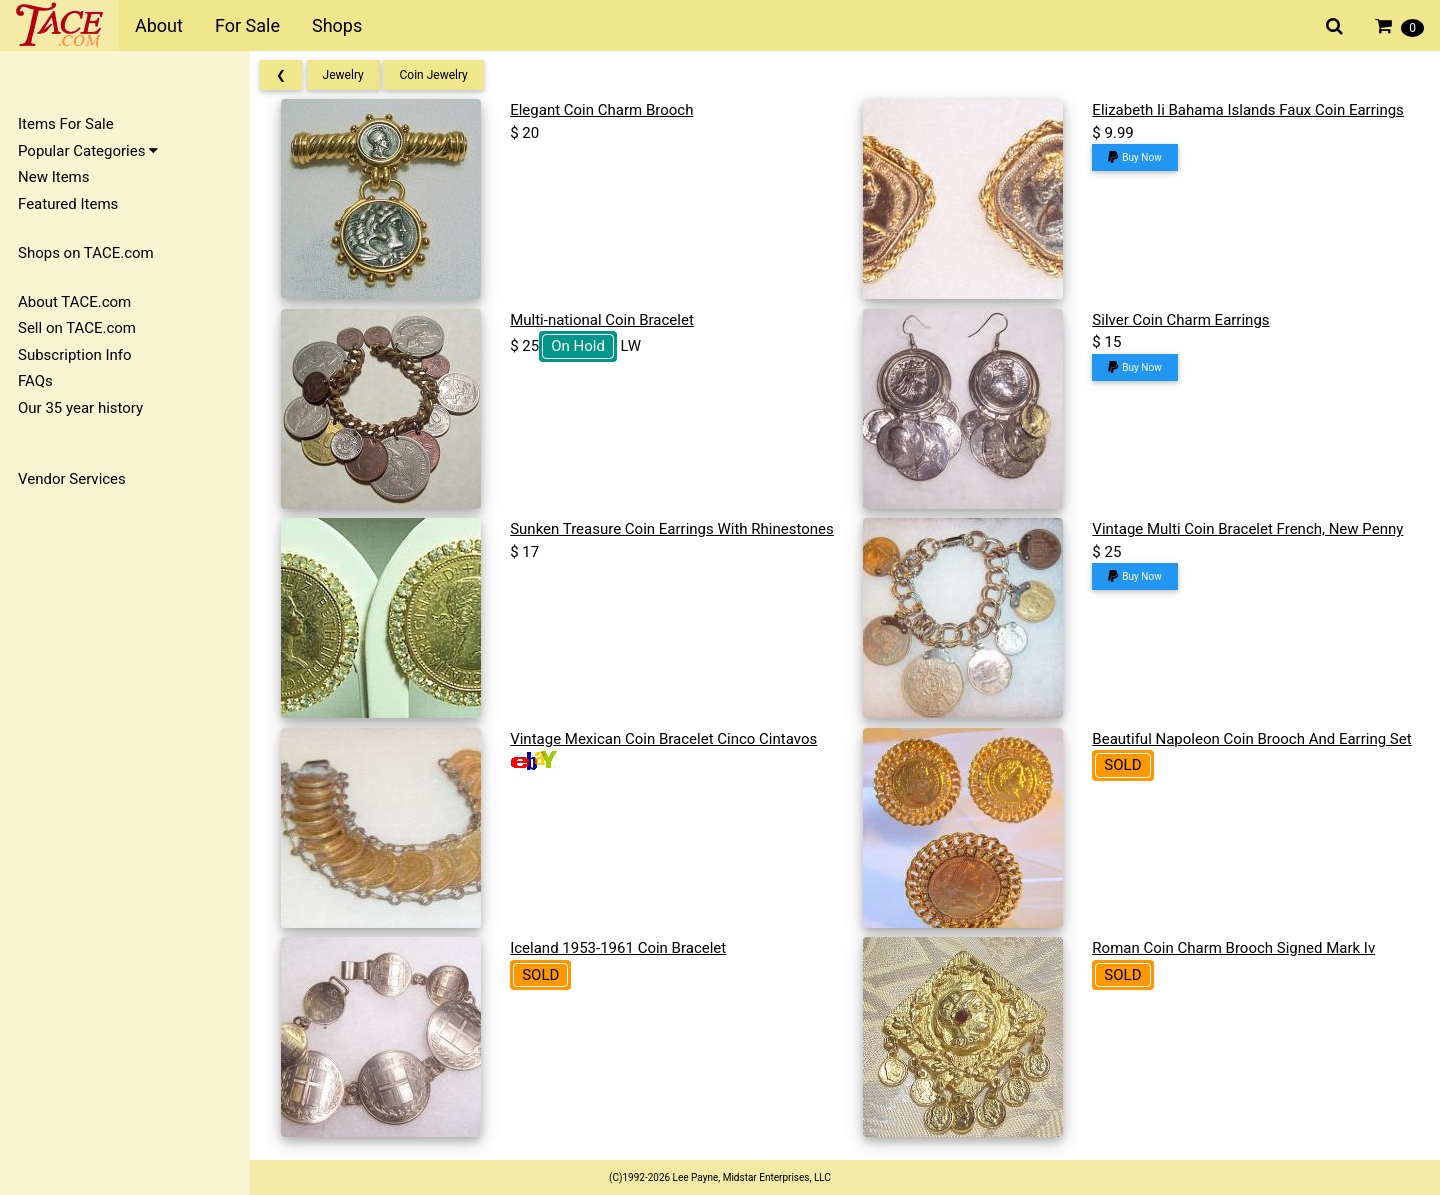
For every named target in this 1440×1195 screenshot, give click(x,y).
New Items (53, 177)
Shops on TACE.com (86, 253)
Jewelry (349, 75)
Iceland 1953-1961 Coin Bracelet (623, 948)
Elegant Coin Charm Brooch (606, 110)
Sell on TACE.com (77, 328)
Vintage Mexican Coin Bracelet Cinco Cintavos (668, 739)
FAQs (35, 381)
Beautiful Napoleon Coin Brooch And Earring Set (1253, 739)
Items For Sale (66, 124)
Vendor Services (72, 479)
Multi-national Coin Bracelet (607, 320)
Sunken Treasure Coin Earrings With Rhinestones (677, 529)
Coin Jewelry (440, 75)
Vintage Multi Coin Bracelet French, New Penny (1249, 529)
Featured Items (68, 204)
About (159, 25)
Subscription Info (75, 355)
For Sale (247, 25)
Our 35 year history (80, 408)
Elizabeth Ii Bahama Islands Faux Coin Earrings (1249, 110)
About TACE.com (74, 302)
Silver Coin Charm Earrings (1182, 320)
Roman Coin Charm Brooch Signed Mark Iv (1235, 948)
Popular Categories (88, 151)
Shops (337, 25)
